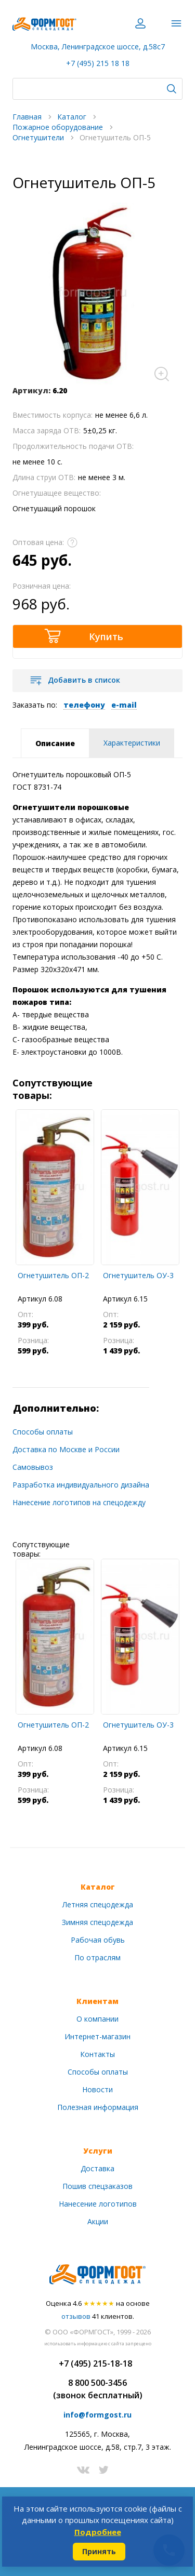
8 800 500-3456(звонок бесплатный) (97, 2389)
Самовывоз (32, 1467)
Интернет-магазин (97, 2036)
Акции (97, 2221)
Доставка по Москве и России (66, 1449)
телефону (84, 705)
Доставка (97, 2168)
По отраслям (97, 1957)
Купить (106, 636)
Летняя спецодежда (97, 1904)
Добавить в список (84, 680)
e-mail (124, 705)
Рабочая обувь (98, 1940)
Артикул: (31, 390)
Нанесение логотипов (98, 2204)
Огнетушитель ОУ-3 (138, 1275)
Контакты (97, 2054)
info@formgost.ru (97, 2415)
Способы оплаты (42, 1432)
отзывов (75, 2316)
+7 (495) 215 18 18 (97, 63)
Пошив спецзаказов (97, 2186)
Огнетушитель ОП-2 (53, 1275)
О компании (97, 2019)
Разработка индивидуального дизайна (80, 1485)
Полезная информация (97, 2107)
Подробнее (97, 2532)
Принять (99, 2551)
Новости (97, 2089)
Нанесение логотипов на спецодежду (79, 1502)
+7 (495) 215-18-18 (95, 2363)
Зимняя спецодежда (97, 1922)
